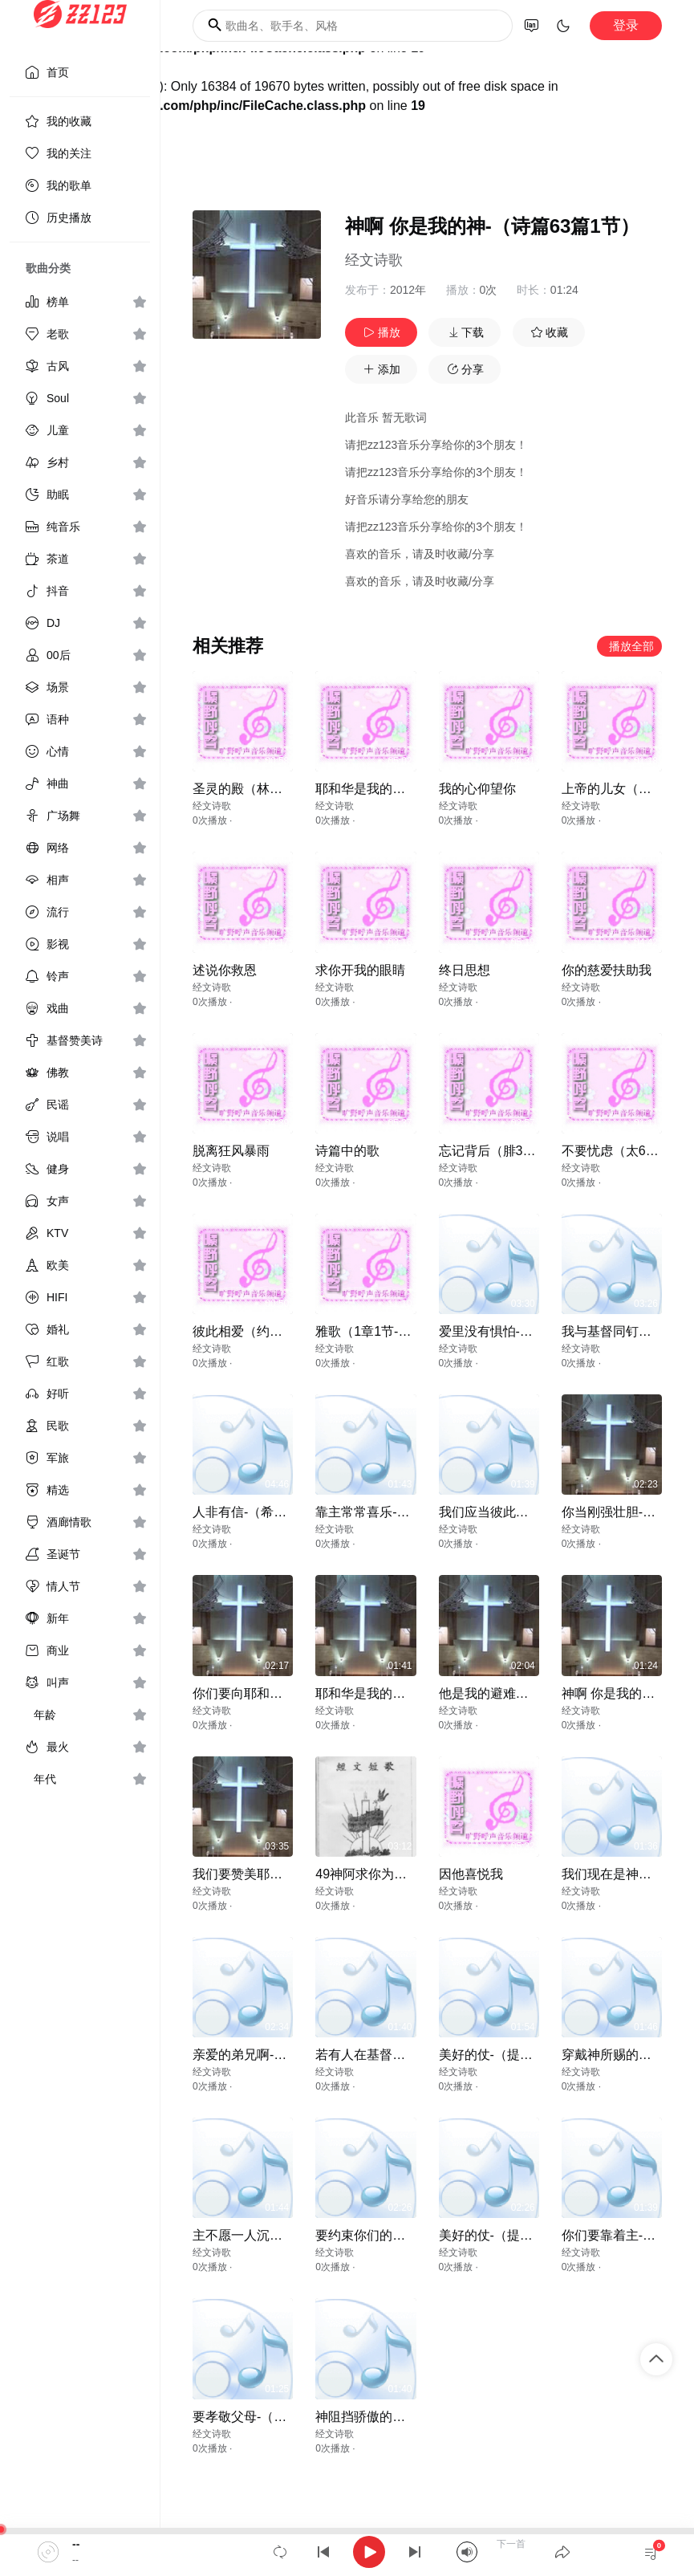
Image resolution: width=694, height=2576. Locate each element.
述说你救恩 (225, 970)
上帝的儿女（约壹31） (627, 789)
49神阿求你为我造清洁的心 (393, 1874)
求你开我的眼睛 (360, 970)
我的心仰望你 (477, 789)
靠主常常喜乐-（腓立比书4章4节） (414, 1512)
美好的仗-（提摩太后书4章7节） (531, 2054)
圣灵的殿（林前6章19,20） (270, 789)
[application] (347, 2552)
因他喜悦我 (471, 1874)
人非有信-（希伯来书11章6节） (282, 1512)
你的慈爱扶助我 (606, 970)
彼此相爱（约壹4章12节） (268, 1331)
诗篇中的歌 (347, 1151)
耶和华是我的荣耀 (366, 789)
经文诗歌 (374, 260)
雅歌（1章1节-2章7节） (383, 1331)
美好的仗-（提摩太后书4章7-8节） (537, 2235)
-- (75, 2543)
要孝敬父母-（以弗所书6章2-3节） (291, 2416)
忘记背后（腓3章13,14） (510, 1151)
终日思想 (464, 970)
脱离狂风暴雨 (231, 1151)
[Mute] (467, 2551)
